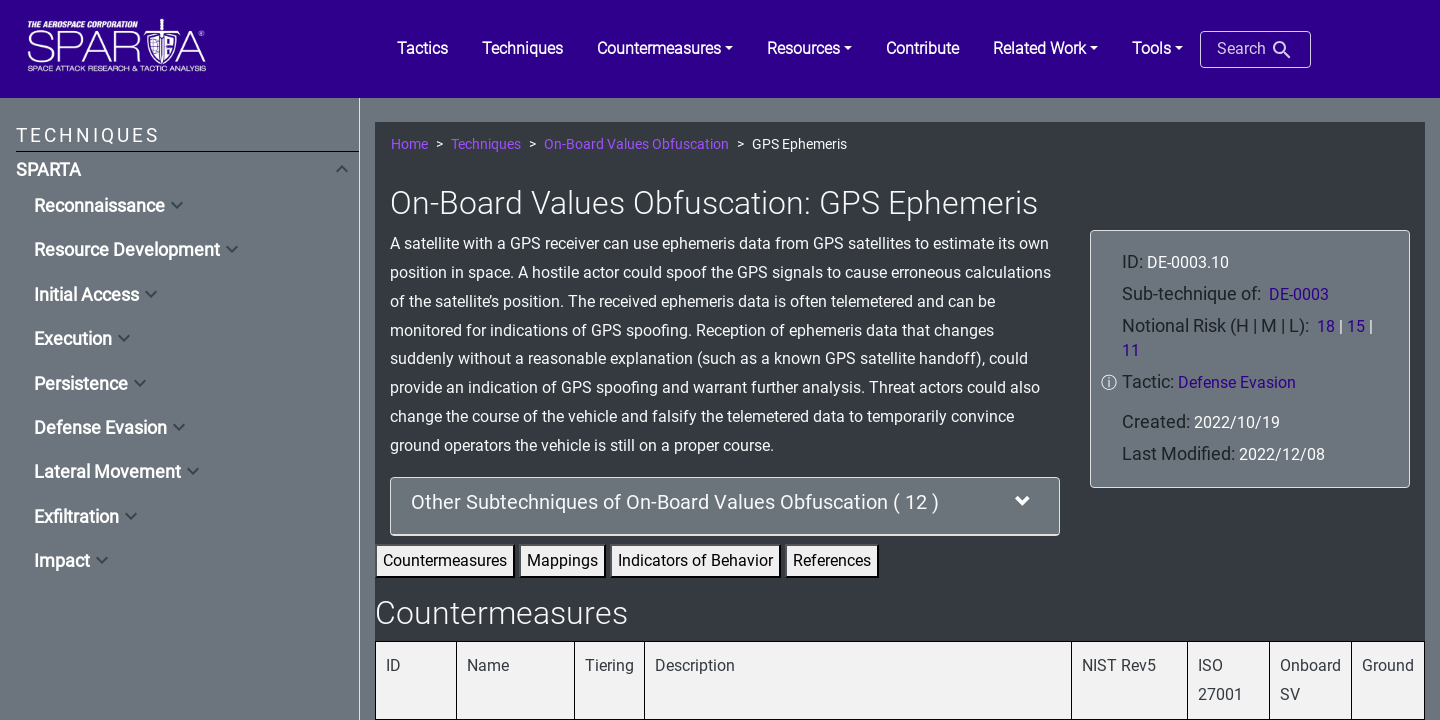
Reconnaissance (99, 206)
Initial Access (86, 295)
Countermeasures (445, 560)
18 (1326, 326)
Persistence (81, 384)
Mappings (562, 560)
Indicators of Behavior (695, 560)
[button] (665, 49)
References (832, 560)
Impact (62, 561)
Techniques (486, 144)
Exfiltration (76, 517)
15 (1356, 326)
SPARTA (48, 170)
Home (409, 144)
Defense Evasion (100, 428)
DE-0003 (1299, 294)
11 (1131, 350)
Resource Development (127, 250)
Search (1255, 50)
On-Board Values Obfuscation (636, 144)
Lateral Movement (107, 472)
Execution (73, 339)
